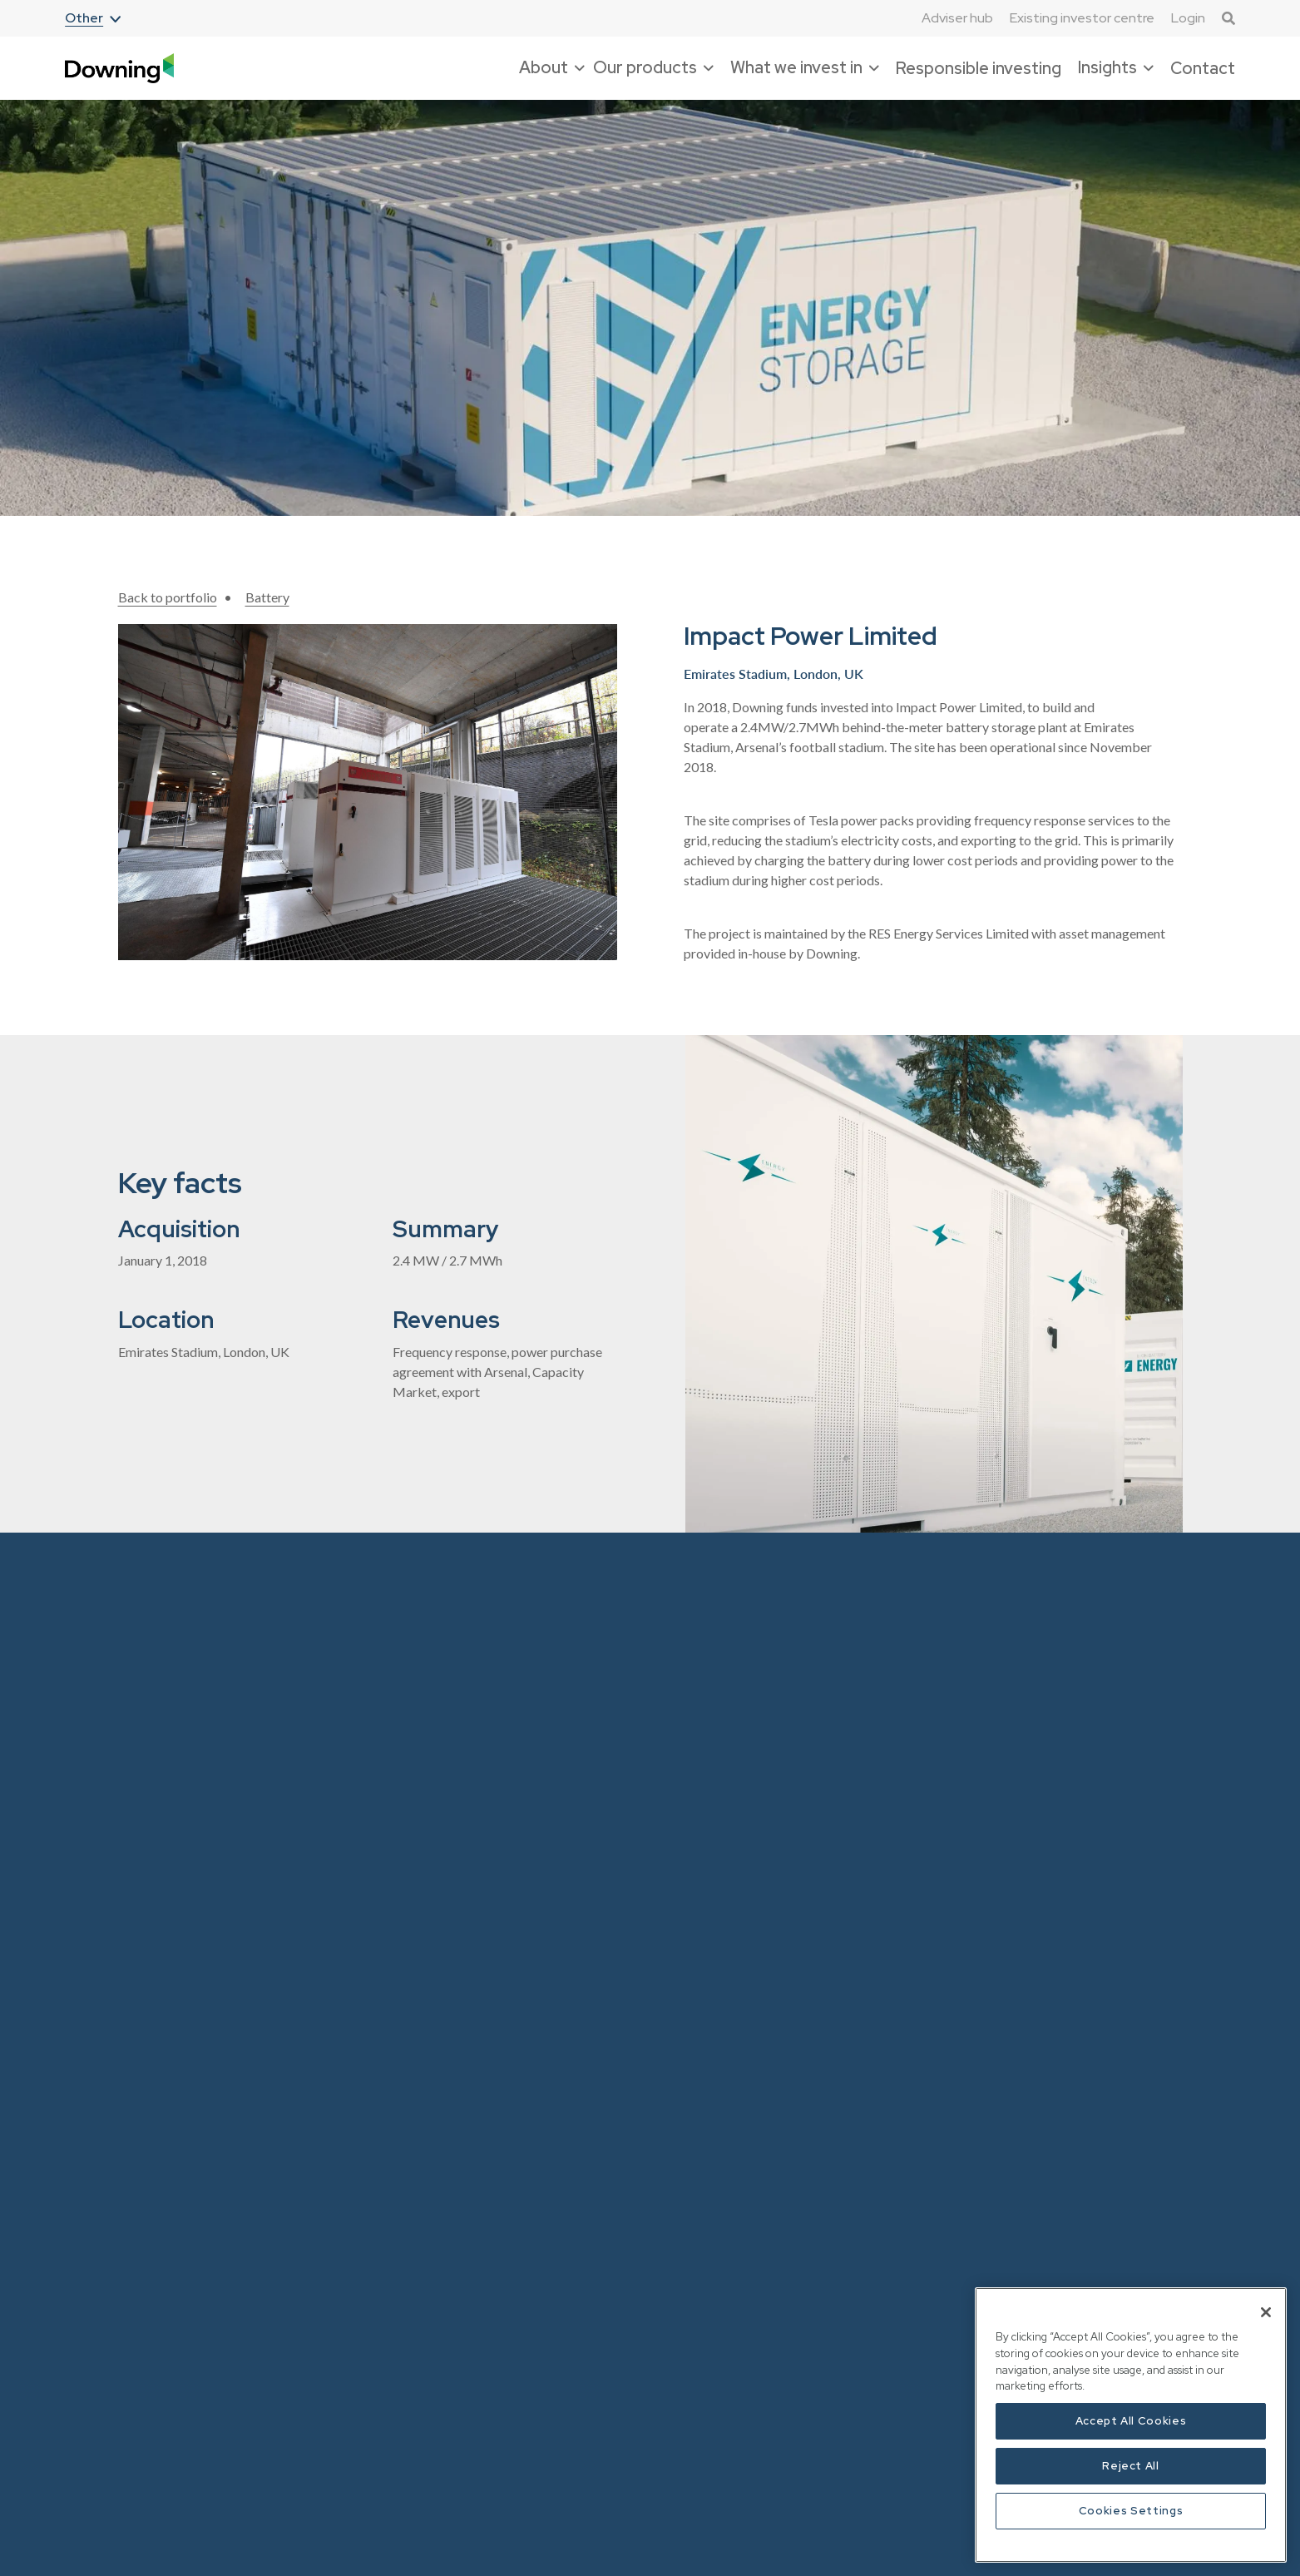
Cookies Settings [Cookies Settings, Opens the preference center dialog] (1131, 2511)
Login (1188, 18)
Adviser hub (957, 18)
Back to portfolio (167, 597)
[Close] (1266, 2312)
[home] (119, 68)
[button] (93, 18)
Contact (1202, 68)
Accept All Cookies (1131, 2421)
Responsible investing (978, 68)
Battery (267, 597)
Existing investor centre (1082, 18)
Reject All (1130, 2466)
